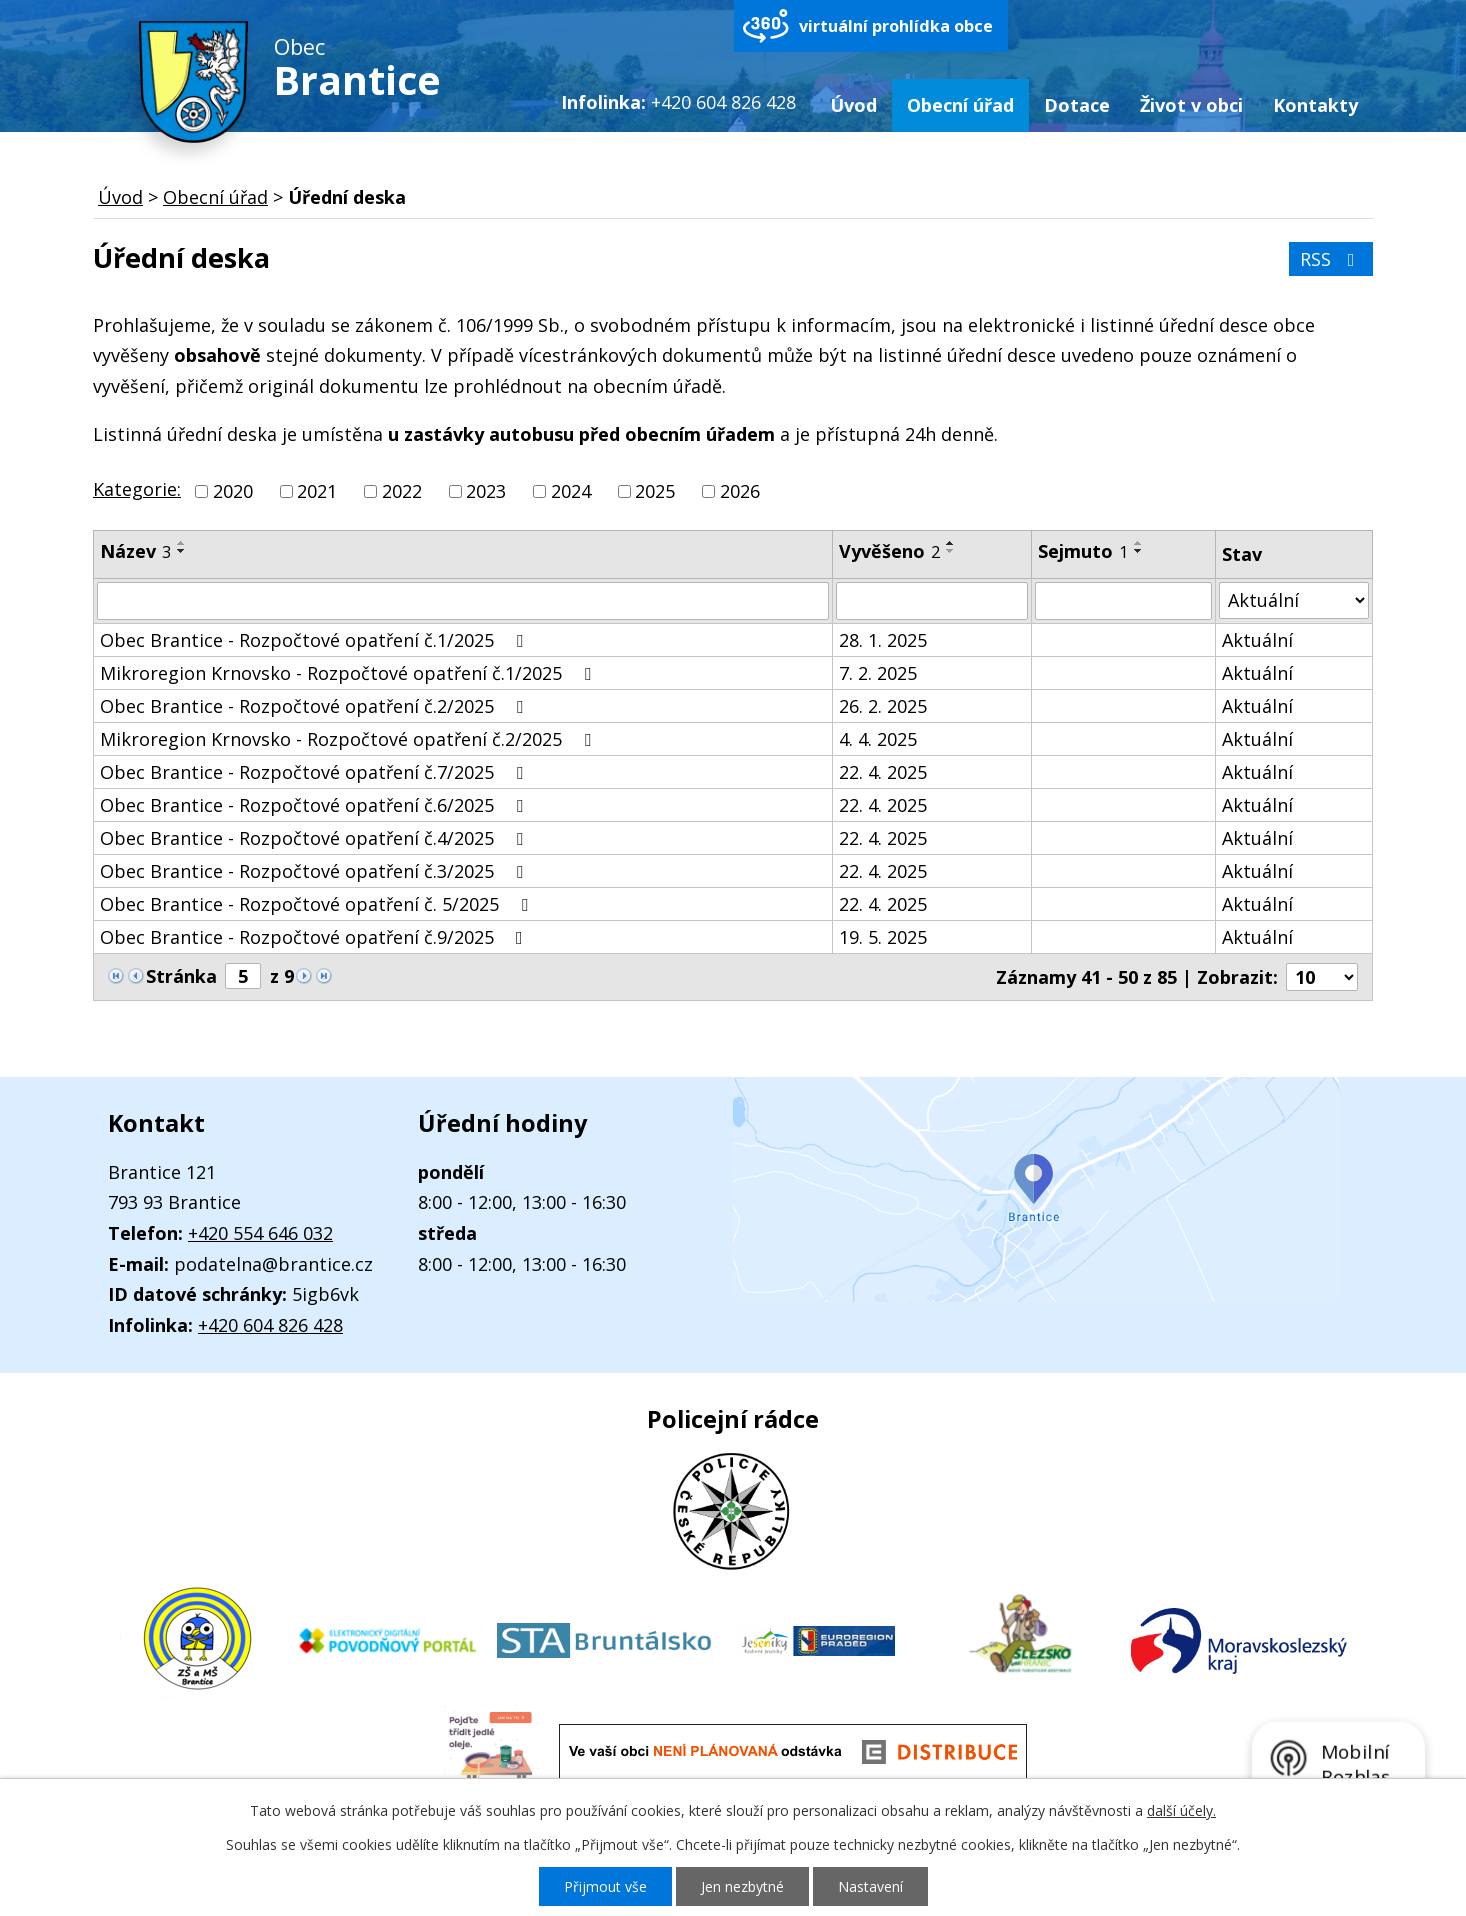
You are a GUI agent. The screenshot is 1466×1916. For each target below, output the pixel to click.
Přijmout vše (605, 1886)
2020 (233, 491)
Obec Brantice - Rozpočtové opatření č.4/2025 (315, 838)
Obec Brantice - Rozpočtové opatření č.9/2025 (315, 937)
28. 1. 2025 (883, 640)
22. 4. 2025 (883, 772)
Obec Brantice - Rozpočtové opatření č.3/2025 (315, 871)
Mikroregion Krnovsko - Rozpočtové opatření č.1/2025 (349, 673)
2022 (402, 491)
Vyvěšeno (889, 551)
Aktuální (1257, 640)
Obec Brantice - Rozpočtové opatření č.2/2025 (315, 706)
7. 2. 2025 (878, 673)
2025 (655, 491)
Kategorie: (137, 489)
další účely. (1181, 1810)
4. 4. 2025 (878, 739)
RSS (1331, 259)
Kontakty (1315, 105)
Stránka (181, 976)
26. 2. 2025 (883, 706)
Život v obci (1191, 105)
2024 (571, 491)
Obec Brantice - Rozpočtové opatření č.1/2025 (315, 640)
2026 (740, 491)
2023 (486, 491)
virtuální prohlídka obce (896, 26)
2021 (317, 491)
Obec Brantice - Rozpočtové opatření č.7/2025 (315, 772)
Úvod (853, 105)
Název (135, 551)
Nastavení (870, 1886)
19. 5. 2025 (883, 937)
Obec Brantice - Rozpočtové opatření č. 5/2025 (318, 904)
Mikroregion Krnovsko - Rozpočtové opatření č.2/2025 (349, 739)
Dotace (1077, 105)
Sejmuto (1083, 551)
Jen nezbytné (742, 1886)
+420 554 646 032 (260, 1233)
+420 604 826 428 (270, 1325)
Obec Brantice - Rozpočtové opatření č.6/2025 (315, 805)
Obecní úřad (960, 105)
